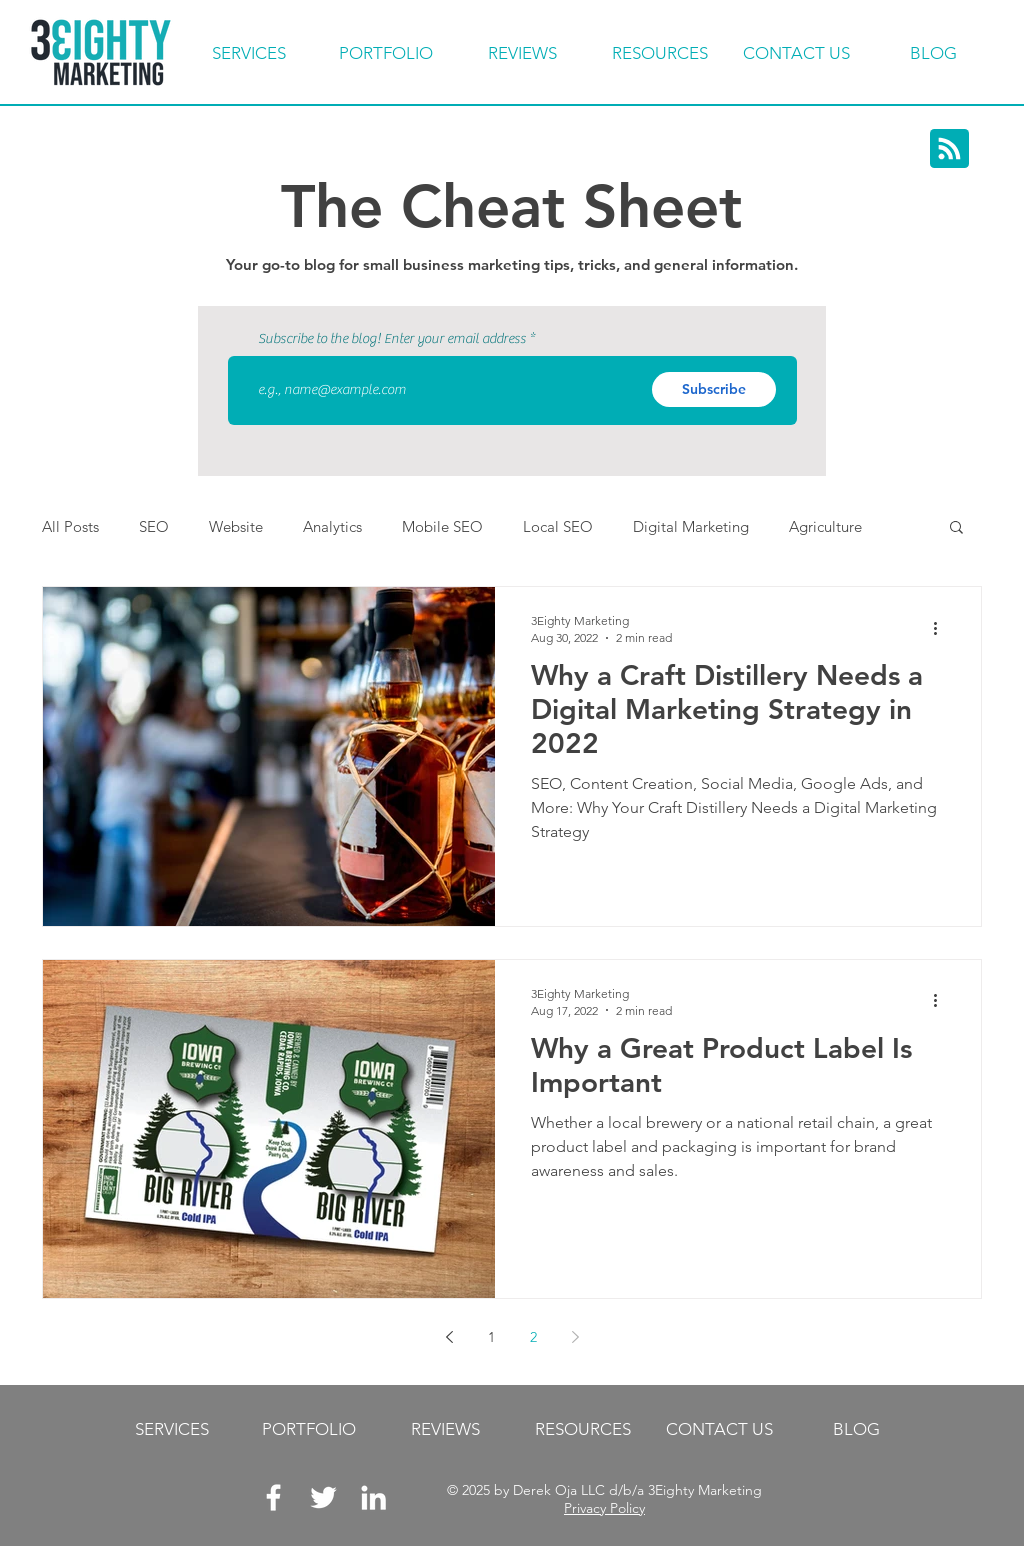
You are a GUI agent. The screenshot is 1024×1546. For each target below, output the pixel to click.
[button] (956, 528)
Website (236, 526)
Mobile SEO (442, 526)
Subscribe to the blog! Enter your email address (392, 339)
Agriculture (825, 526)
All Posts (70, 526)
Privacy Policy (604, 1508)
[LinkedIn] (373, 1497)
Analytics (332, 526)
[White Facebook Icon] (273, 1497)
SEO (154, 526)
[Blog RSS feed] (949, 149)
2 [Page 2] (533, 1337)
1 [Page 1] (491, 1337)
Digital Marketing (691, 526)
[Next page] (575, 1337)
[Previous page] (449, 1337)
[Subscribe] (714, 389)
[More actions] (942, 628)
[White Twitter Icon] (323, 1497)
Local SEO (558, 526)
